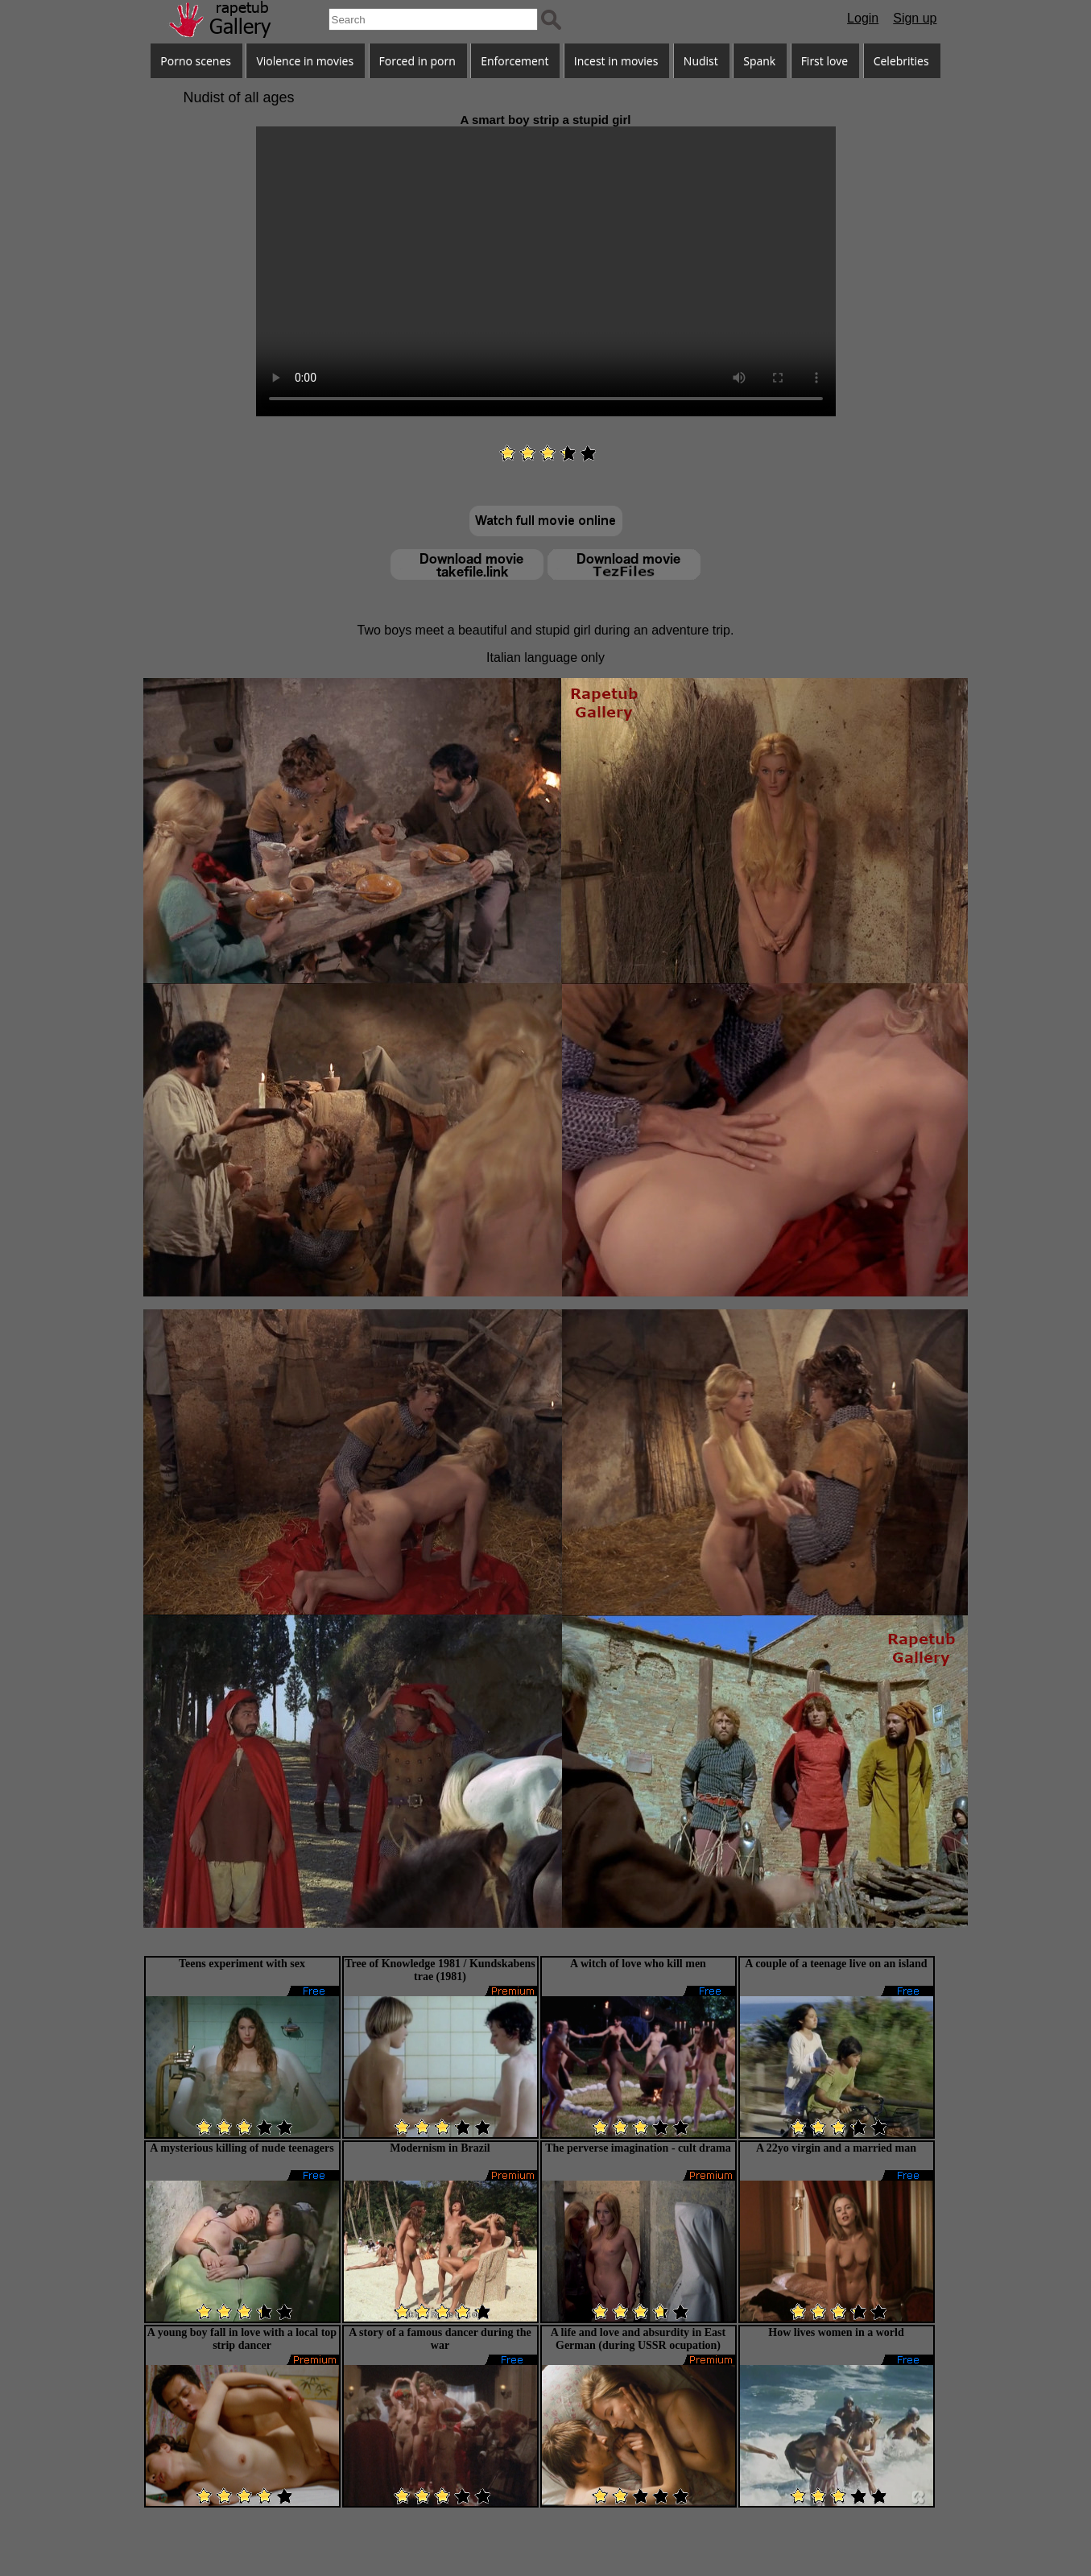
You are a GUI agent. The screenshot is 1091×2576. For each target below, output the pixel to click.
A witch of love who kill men (638, 1964)
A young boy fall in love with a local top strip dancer (242, 2338)
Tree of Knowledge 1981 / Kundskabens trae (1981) (440, 1970)
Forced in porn (417, 60)
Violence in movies (304, 60)
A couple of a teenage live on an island (836, 1964)
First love (825, 60)
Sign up (914, 18)
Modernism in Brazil (440, 2148)
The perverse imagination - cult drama (638, 2148)
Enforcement (514, 60)
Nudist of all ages (239, 97)
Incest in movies (616, 60)
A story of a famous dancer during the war (440, 2338)
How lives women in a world (835, 2332)
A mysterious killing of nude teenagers (241, 2148)
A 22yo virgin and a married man (836, 2148)
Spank (759, 60)
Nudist (701, 60)
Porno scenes (195, 60)
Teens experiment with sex (242, 1964)
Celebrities (901, 60)
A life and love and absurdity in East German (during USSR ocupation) (638, 2338)
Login (862, 18)
